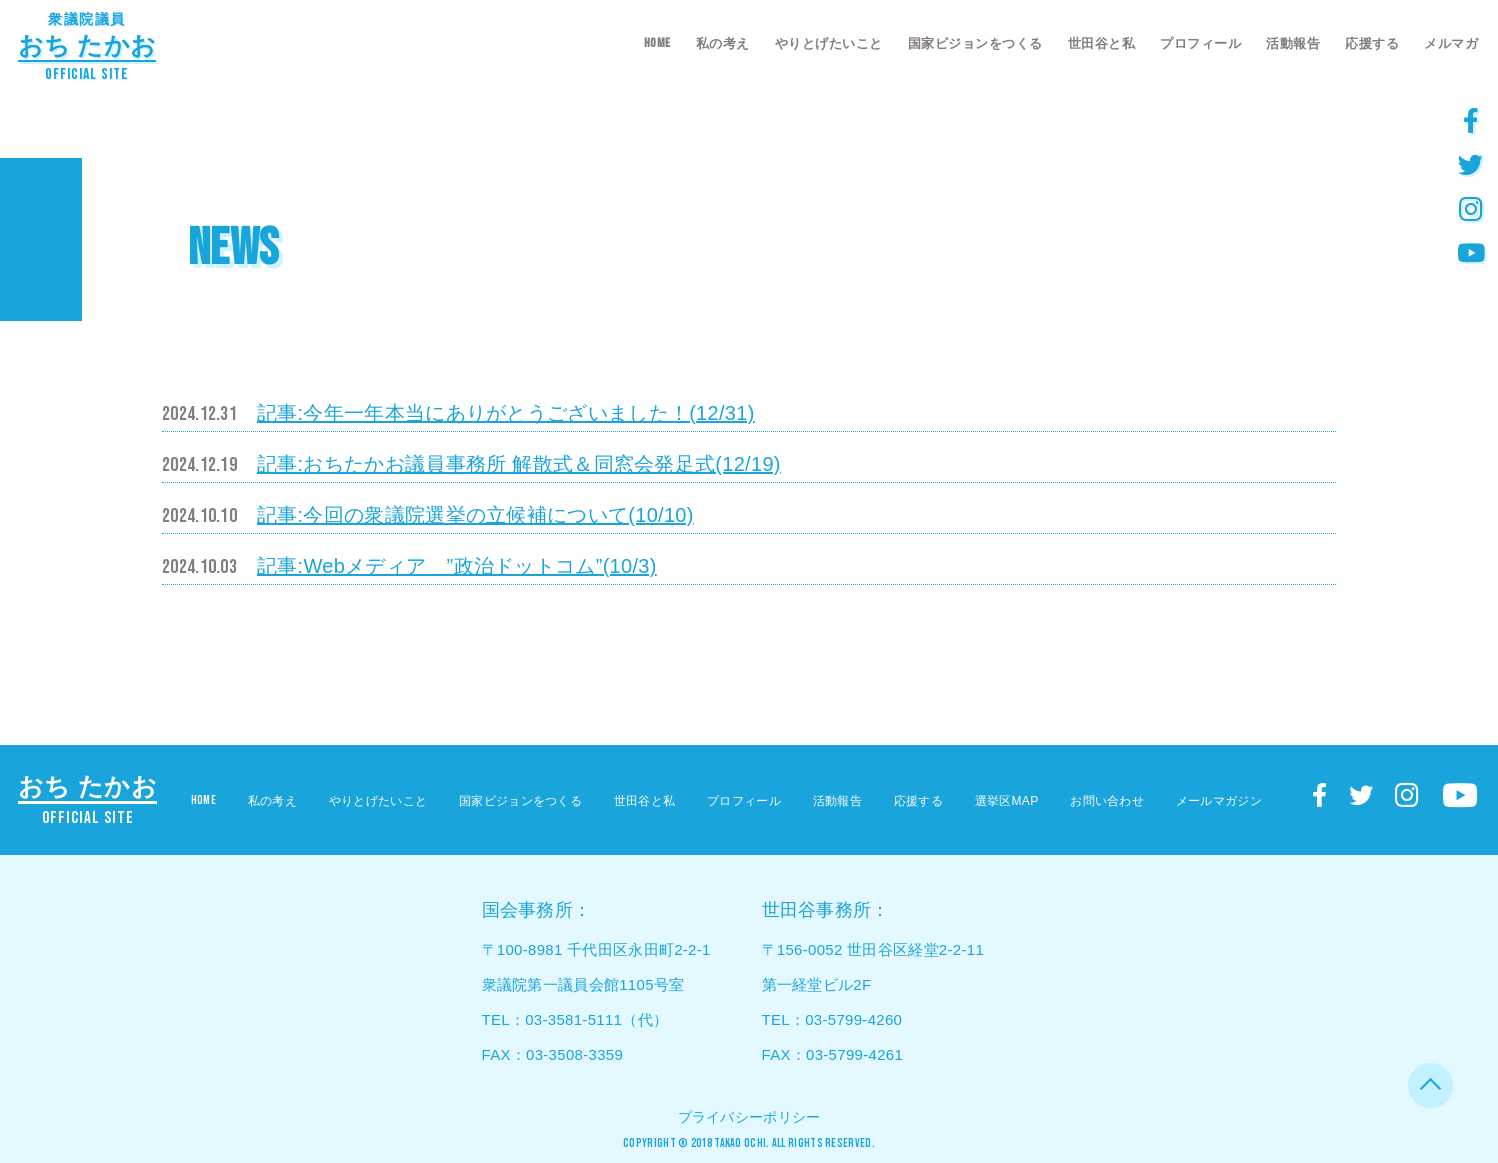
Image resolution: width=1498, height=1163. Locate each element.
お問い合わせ (1107, 801)
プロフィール (1200, 43)
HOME (657, 43)
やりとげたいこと (829, 43)
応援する (1372, 43)
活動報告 (1293, 43)
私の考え (723, 43)
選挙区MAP (1007, 801)
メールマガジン (1219, 801)
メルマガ (1451, 43)
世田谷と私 (1102, 43)
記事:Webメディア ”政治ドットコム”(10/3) (457, 566)
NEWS (233, 248)
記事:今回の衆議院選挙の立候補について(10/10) (475, 515)
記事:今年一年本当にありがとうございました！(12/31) (506, 413)
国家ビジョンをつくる (975, 43)
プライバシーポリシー (749, 1117)
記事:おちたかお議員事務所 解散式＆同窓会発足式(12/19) (519, 464)
